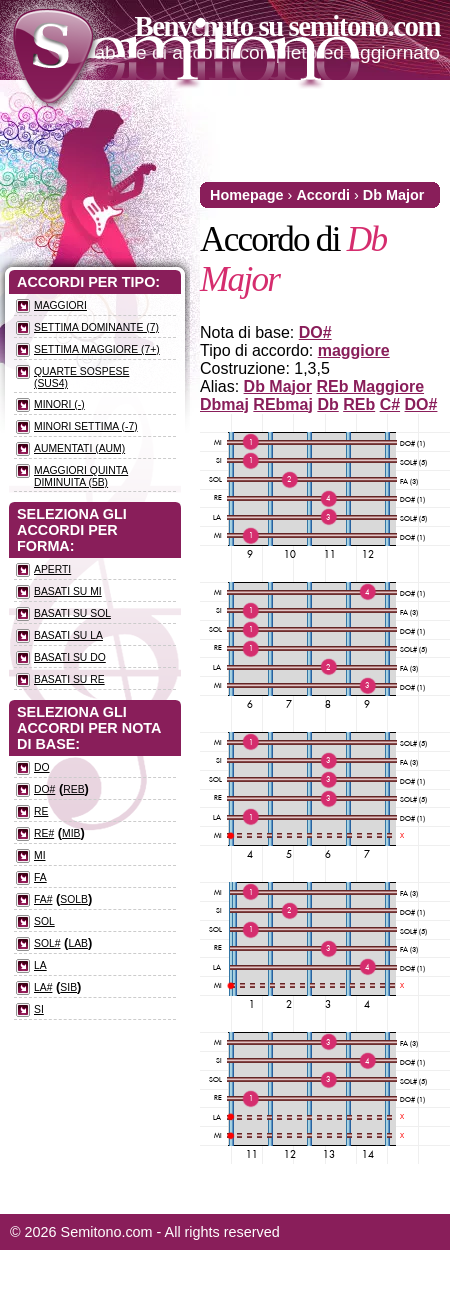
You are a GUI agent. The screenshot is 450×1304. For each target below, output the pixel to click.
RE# (44, 833)
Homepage (247, 195)
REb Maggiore (370, 386)
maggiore (354, 350)
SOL (44, 921)
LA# (43, 987)
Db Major (394, 195)
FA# (43, 899)
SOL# (47, 943)
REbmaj (283, 404)
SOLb (74, 899)
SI (39, 1009)
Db (327, 404)
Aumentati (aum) (79, 448)
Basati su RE (69, 679)
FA (40, 877)
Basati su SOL (72, 613)
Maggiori (60, 305)
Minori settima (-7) (86, 426)
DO (42, 767)
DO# (315, 332)
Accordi (323, 195)
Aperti (52, 569)
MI (40, 855)
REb (359, 404)
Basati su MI (68, 591)
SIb (68, 987)
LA (40, 965)
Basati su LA (68, 635)
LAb (78, 943)
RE (41, 811)
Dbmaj (224, 404)
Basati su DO (70, 657)
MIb (71, 833)
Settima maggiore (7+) (97, 349)
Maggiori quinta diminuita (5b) (81, 476)
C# (390, 404)
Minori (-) (59, 404)
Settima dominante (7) (96, 327)
